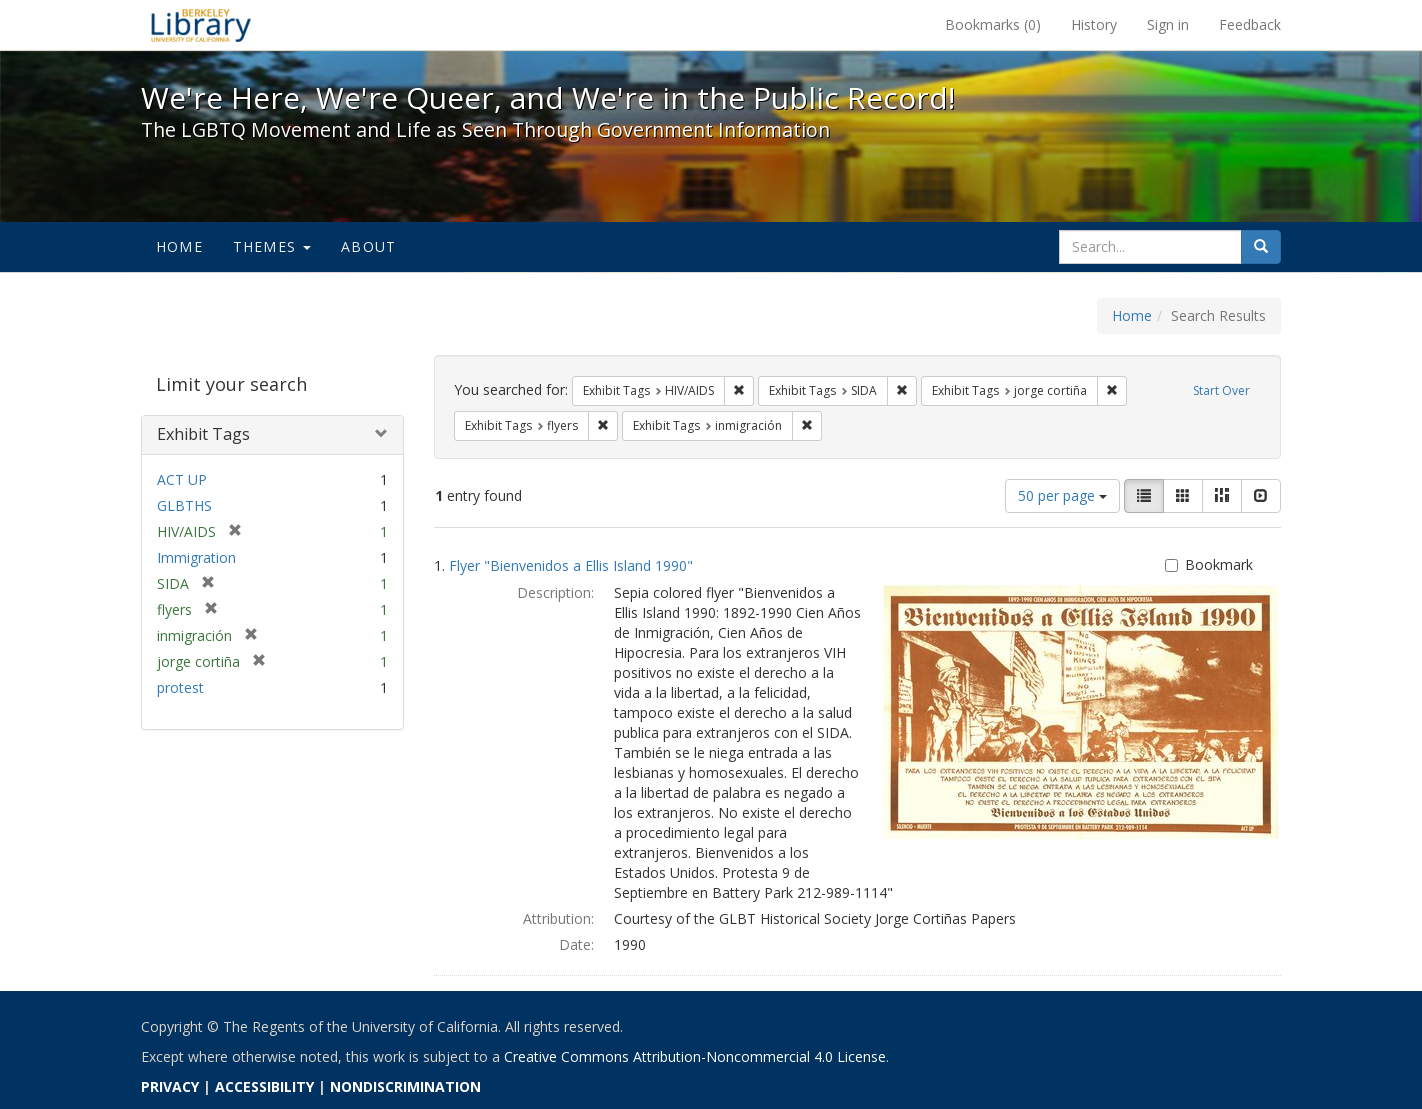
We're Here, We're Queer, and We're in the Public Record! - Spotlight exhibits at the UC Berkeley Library (201, 25)
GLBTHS (184, 505)
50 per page (1062, 495)
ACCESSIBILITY (264, 1086)
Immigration (196, 557)
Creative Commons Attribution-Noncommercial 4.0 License (695, 1056)
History (1094, 24)
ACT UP (182, 479)
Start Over (1221, 390)
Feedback (1250, 24)
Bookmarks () (993, 24)
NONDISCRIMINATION (405, 1086)
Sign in (1168, 24)
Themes (272, 246)
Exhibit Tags (203, 434)
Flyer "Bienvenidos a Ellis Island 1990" (571, 565)
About (368, 246)
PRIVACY (170, 1086)
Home (179, 246)
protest (180, 687)
